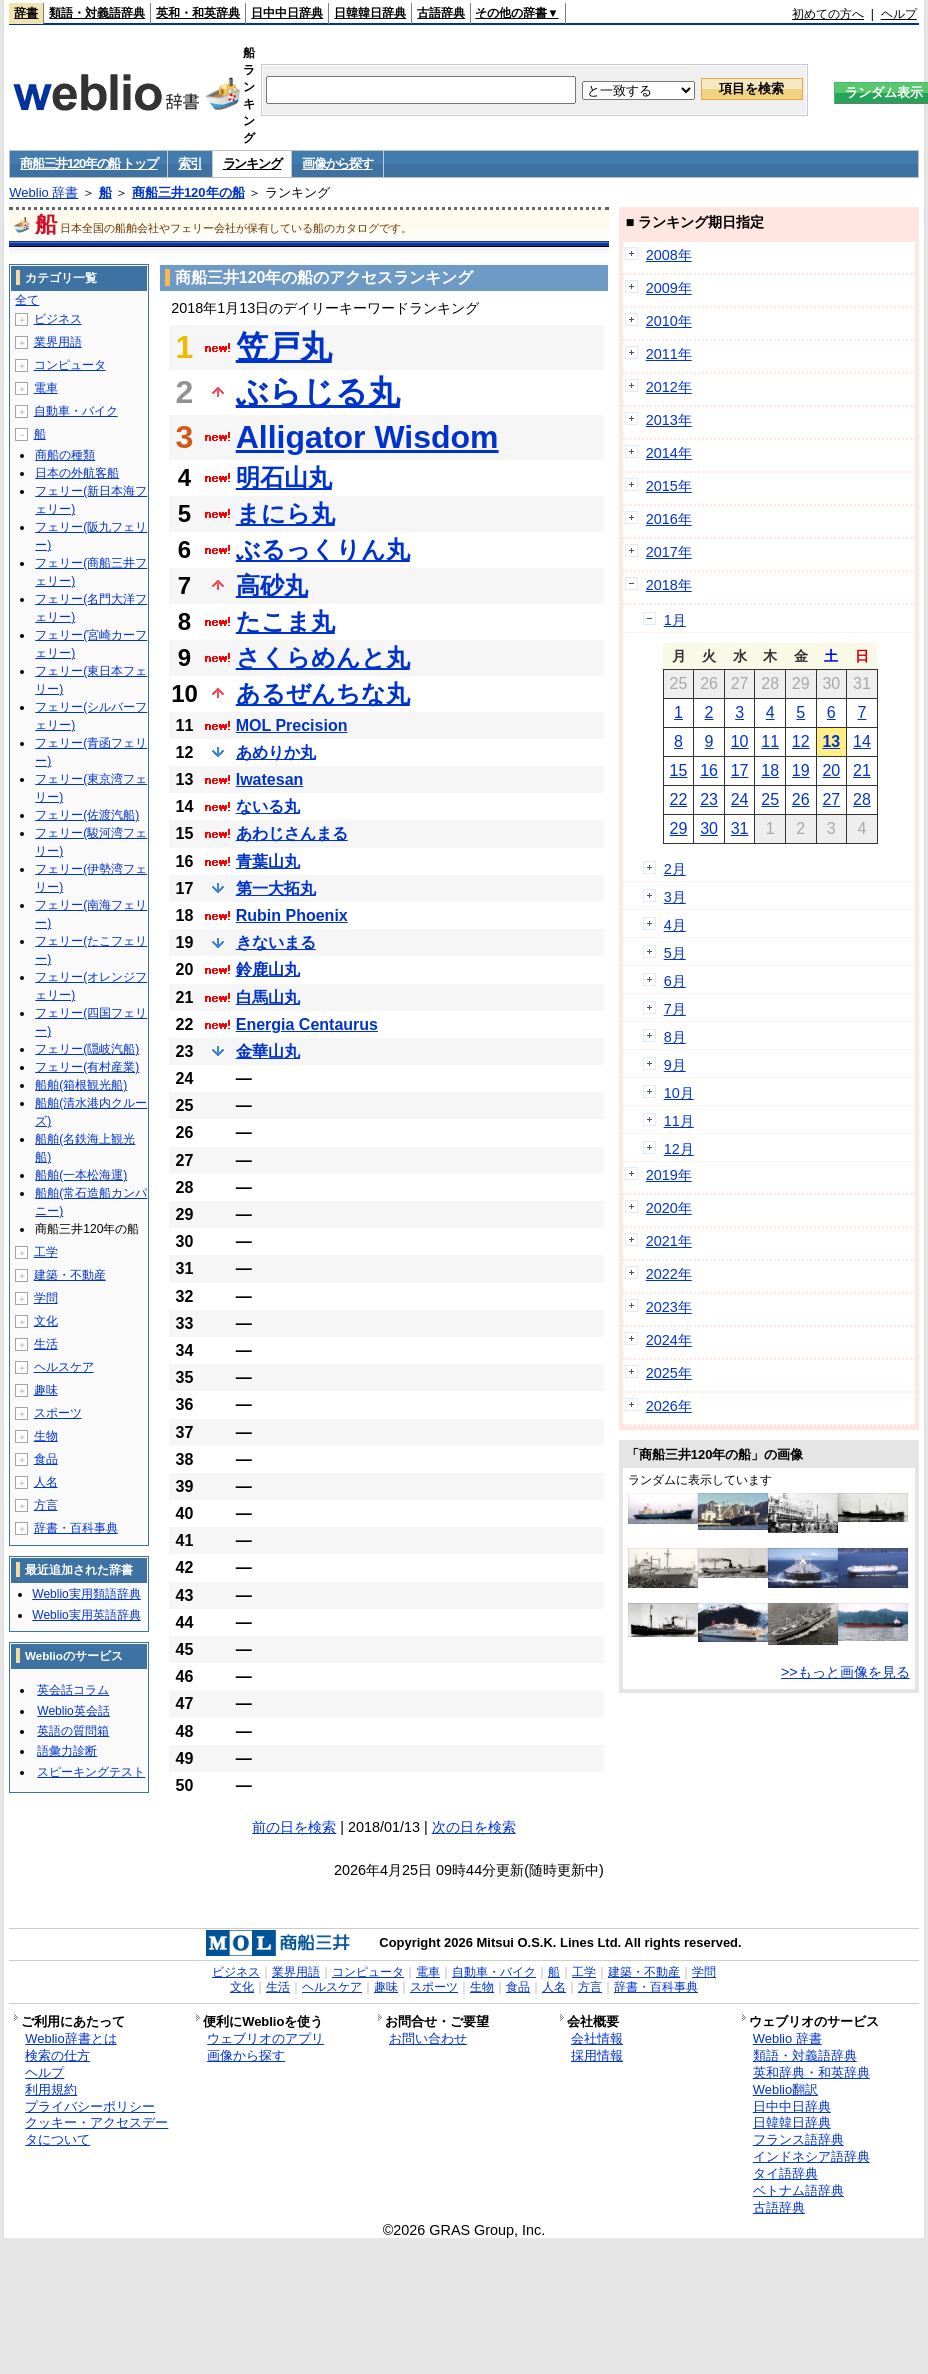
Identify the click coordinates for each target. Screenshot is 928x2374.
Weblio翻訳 (785, 2089)
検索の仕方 (57, 2055)
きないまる (276, 942)
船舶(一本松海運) (81, 1175)
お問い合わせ (428, 2038)
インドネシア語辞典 (811, 2156)
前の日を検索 (294, 1827)
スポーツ (58, 1413)
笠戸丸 (284, 347)
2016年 (669, 519)
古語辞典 (441, 13)
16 (709, 770)
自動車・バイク (76, 411)
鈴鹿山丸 (268, 969)
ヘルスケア (64, 1367)
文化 (46, 1321)
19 (801, 770)
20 (831, 770)
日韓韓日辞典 (370, 13)
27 (831, 799)
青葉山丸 (268, 861)
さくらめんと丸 (323, 657)
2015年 (669, 486)
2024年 (669, 1340)
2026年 (669, 1406)
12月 (679, 1149)
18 (770, 770)
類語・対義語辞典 (97, 13)
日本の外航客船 (77, 473)
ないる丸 (268, 806)
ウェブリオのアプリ (265, 2038)
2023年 (669, 1307)
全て (27, 300)
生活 (46, 1344)
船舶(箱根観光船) (81, 1085)
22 (679, 799)
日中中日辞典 (287, 13)
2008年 (669, 255)
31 (740, 828)
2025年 (669, 1373)
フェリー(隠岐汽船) (87, 1049)
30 (709, 828)
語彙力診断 (67, 1751)
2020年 (669, 1208)
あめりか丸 (276, 752)
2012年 (669, 387)
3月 (675, 897)
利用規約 (51, 2089)
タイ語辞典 (785, 2173)
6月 (675, 981)
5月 (675, 953)
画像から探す (337, 163)
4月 (675, 925)
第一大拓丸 (276, 888)
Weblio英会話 (73, 1711)
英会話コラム (73, 1690)
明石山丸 (284, 477)
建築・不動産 (70, 1275)
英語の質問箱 (73, 1731)
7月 (675, 1009)
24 (740, 799)
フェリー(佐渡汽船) (87, 815)
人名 (46, 1482)
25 (770, 799)
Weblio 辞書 (43, 192)
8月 (675, 1037)
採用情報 (597, 2055)
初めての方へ (828, 14)
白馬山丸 (268, 997)
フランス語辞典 (798, 2139)
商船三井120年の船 (188, 192)
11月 (679, 1121)
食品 (46, 1459)
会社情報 (597, 2038)
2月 (675, 869)
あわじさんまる (292, 833)
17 (740, 770)
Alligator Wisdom (367, 437)
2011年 (669, 354)
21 (862, 770)
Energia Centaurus (307, 1024)
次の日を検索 (474, 1827)
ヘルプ (899, 14)
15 (679, 770)
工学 (46, 1252)
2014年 (669, 453)
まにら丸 (285, 513)
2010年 (669, 321)
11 (770, 741)
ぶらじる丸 (318, 392)
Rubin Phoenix (292, 915)
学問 (46, 1298)
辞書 (26, 13)
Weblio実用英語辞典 (86, 1615)
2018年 (669, 585)
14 (862, 741)
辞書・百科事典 (76, 1528)
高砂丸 (272, 585)
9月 (675, 1065)
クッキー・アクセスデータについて (96, 2131)
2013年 (669, 420)
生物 (46, 1436)
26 (801, 799)
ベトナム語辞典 (798, 2190)
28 (862, 799)
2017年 (669, 552)
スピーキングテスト (91, 1772)
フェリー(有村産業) (87, 1067)
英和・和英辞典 (198, 13)
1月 (675, 620)
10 (740, 741)
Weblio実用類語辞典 (86, 1594)
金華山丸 (268, 1051)
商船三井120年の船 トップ (88, 163)
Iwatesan (270, 779)
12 (801, 741)
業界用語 (58, 342)
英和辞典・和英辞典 (811, 2072)
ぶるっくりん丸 (323, 549)
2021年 (669, 1241)
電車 (46, 388)
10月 (679, 1093)
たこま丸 (285, 621)
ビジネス (58, 319)
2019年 (669, 1175)
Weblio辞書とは (70, 2038)
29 (679, 828)
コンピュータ (70, 365)
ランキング (252, 163)
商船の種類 (65, 455)
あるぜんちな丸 (323, 693)
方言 (46, 1505)
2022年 (669, 1274)
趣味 (46, 1390)
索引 (189, 163)
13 (831, 741)
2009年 (669, 288)
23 (709, 799)
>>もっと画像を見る (845, 1672)
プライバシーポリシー (90, 2106)
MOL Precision (292, 725)
